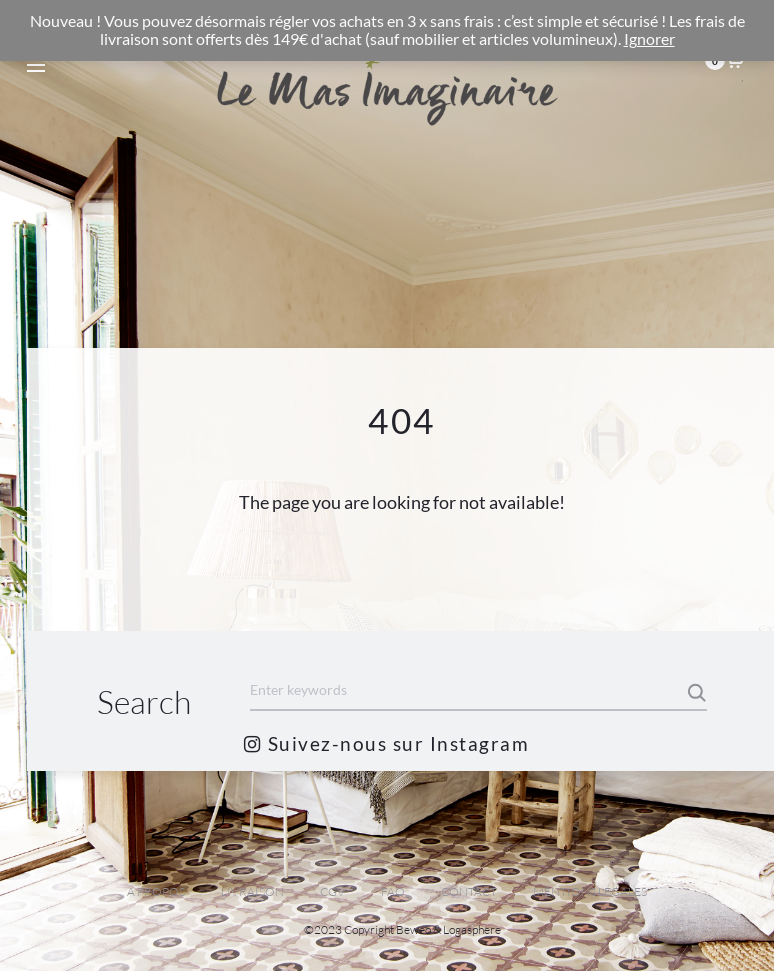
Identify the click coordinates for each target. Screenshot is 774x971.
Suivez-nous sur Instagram (386, 743)
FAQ (393, 891)
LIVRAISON (252, 891)
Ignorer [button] (649, 39)
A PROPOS (156, 891)
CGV (332, 891)
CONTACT (469, 891)
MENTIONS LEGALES (590, 891)
